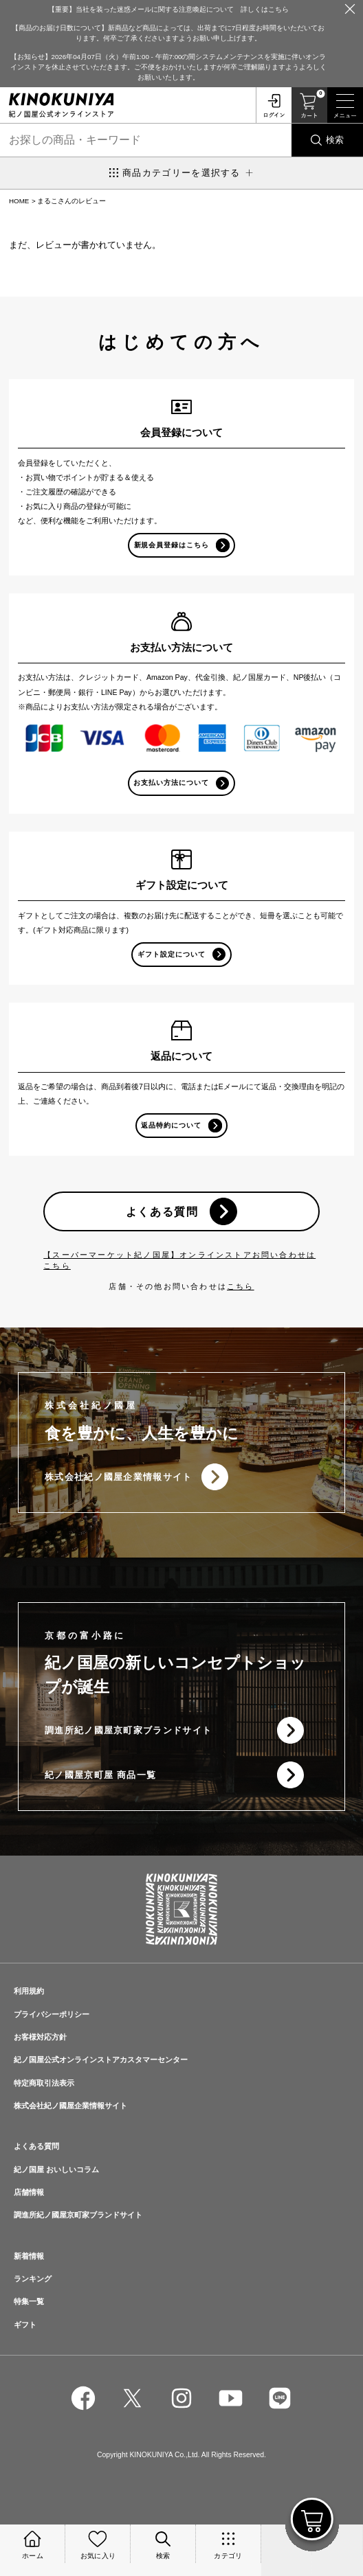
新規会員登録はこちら (172, 545)
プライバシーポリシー (51, 2014)
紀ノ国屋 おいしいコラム (56, 2169)
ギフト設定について (172, 954)
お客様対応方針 (40, 2037)
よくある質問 (162, 1211)
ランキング (33, 2279)
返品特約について (171, 1125)
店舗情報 (29, 2192)
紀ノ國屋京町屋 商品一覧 (100, 1775)
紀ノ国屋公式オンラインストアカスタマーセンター (101, 2059)
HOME (19, 201)
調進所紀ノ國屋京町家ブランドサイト (128, 1730)
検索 (335, 140)
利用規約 (29, 1991)
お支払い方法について (171, 782)
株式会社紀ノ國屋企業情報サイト (118, 1477)
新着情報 (29, 2256)
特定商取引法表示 (44, 2083)
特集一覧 (29, 2301)
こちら (240, 1286)
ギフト (25, 2325)
